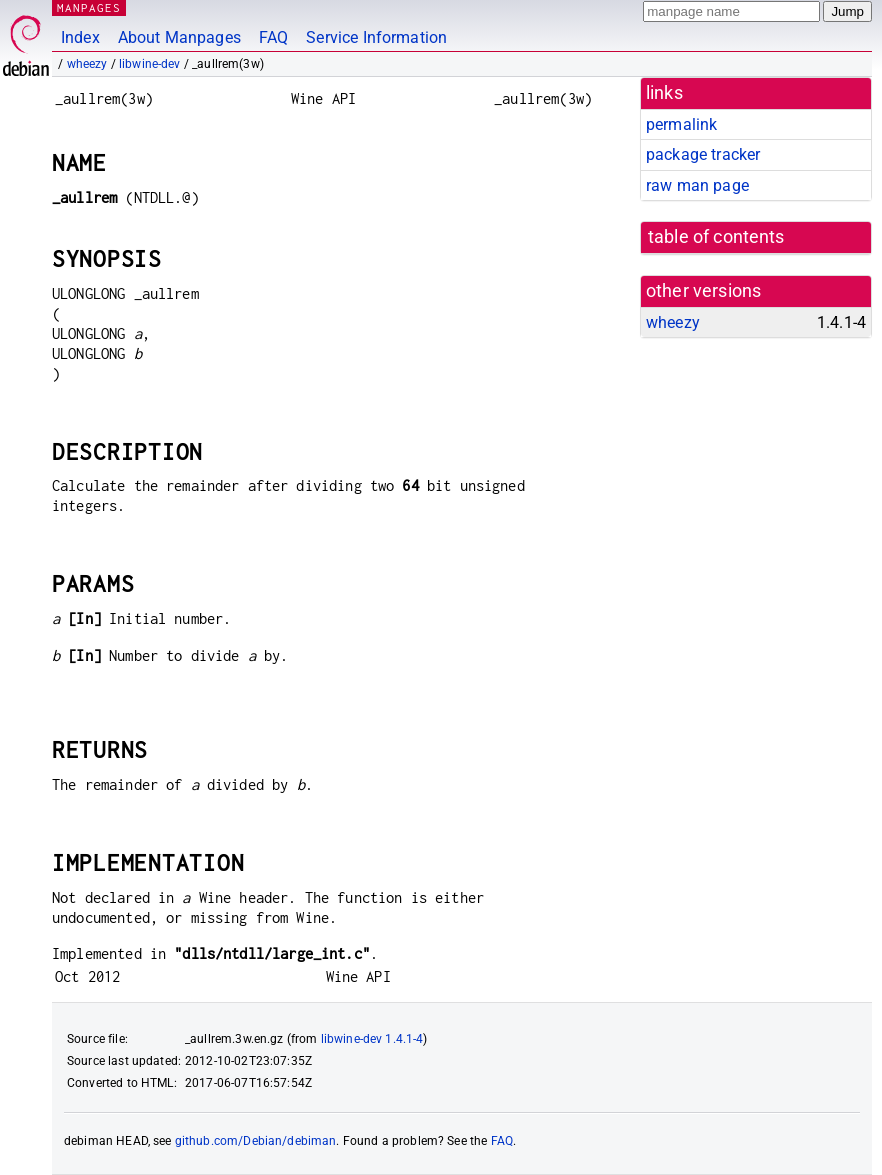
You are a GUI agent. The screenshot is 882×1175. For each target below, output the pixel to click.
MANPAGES (89, 7)
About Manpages (179, 37)
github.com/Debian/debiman (256, 1141)
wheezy (87, 64)
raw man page (697, 185)
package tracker (703, 154)
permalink (681, 124)
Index (80, 37)
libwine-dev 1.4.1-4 (372, 1039)
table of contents (716, 237)
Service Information (376, 37)
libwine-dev (150, 64)
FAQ (273, 37)
